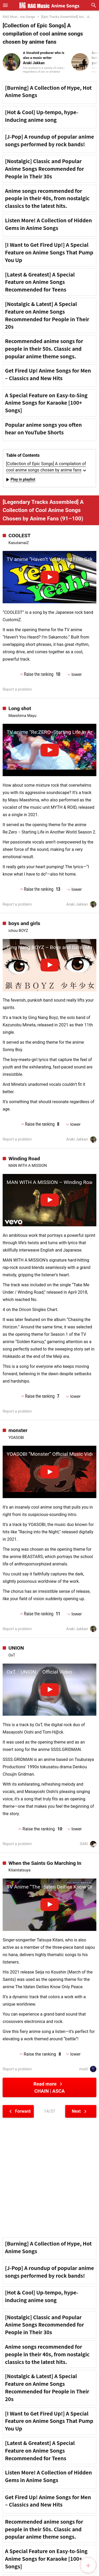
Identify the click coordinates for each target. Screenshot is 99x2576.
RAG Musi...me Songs (19, 17)
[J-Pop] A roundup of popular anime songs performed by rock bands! (49, 140)
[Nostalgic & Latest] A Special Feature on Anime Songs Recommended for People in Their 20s (47, 315)
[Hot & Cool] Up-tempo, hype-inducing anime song (41, 115)
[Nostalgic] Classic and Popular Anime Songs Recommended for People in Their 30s (44, 168)
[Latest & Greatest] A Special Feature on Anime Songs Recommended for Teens (40, 282)
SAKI (88, 1844)
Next (80, 2111)
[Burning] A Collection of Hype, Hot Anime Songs (48, 91)
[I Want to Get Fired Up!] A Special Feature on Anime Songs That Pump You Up (49, 252)
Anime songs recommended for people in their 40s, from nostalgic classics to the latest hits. (47, 198)
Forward (19, 2111)
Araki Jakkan (81, 904)
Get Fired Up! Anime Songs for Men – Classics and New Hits (48, 374)
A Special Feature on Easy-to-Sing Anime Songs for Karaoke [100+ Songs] (46, 402)
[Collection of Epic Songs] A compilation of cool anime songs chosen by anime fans (47, 467)
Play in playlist (19, 479)
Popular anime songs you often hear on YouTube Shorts (43, 428)
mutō (87, 2069)
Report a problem (17, 689)
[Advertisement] (49, 2177)
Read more (49, 2087)
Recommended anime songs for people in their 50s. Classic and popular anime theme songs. (44, 348)
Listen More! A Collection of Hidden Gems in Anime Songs (48, 224)
